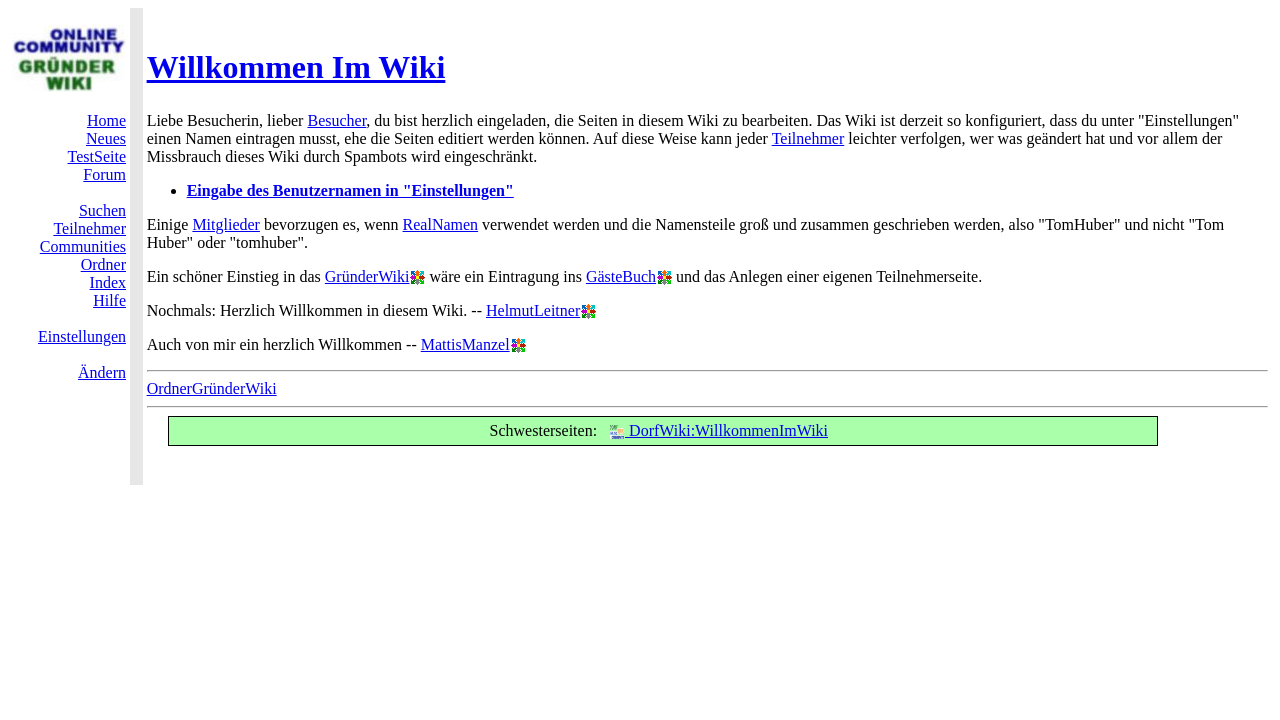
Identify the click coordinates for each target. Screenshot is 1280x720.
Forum (104, 174)
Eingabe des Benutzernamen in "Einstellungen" (350, 190)
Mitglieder (226, 224)
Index (108, 282)
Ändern (102, 372)
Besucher (336, 120)
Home (106, 120)
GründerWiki (367, 276)
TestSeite (97, 156)
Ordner (103, 264)
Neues (106, 138)
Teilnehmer (89, 228)
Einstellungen (82, 336)
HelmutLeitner (533, 310)
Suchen (102, 210)
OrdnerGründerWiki (212, 388)
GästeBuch (621, 276)
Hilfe (109, 300)
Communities (83, 246)
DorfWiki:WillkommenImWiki (718, 430)
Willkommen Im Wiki (296, 67)
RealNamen (441, 224)
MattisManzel (465, 344)
